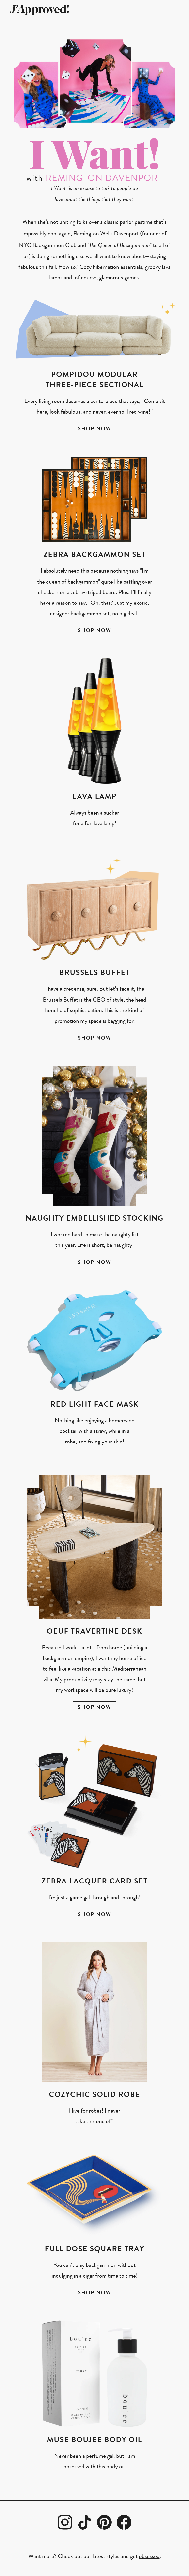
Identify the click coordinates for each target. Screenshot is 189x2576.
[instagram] (65, 2530)
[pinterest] (104, 2530)
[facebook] (124, 2530)
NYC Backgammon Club (48, 245)
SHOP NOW (94, 428)
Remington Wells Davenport (106, 233)
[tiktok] (84, 2530)
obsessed (149, 2556)
